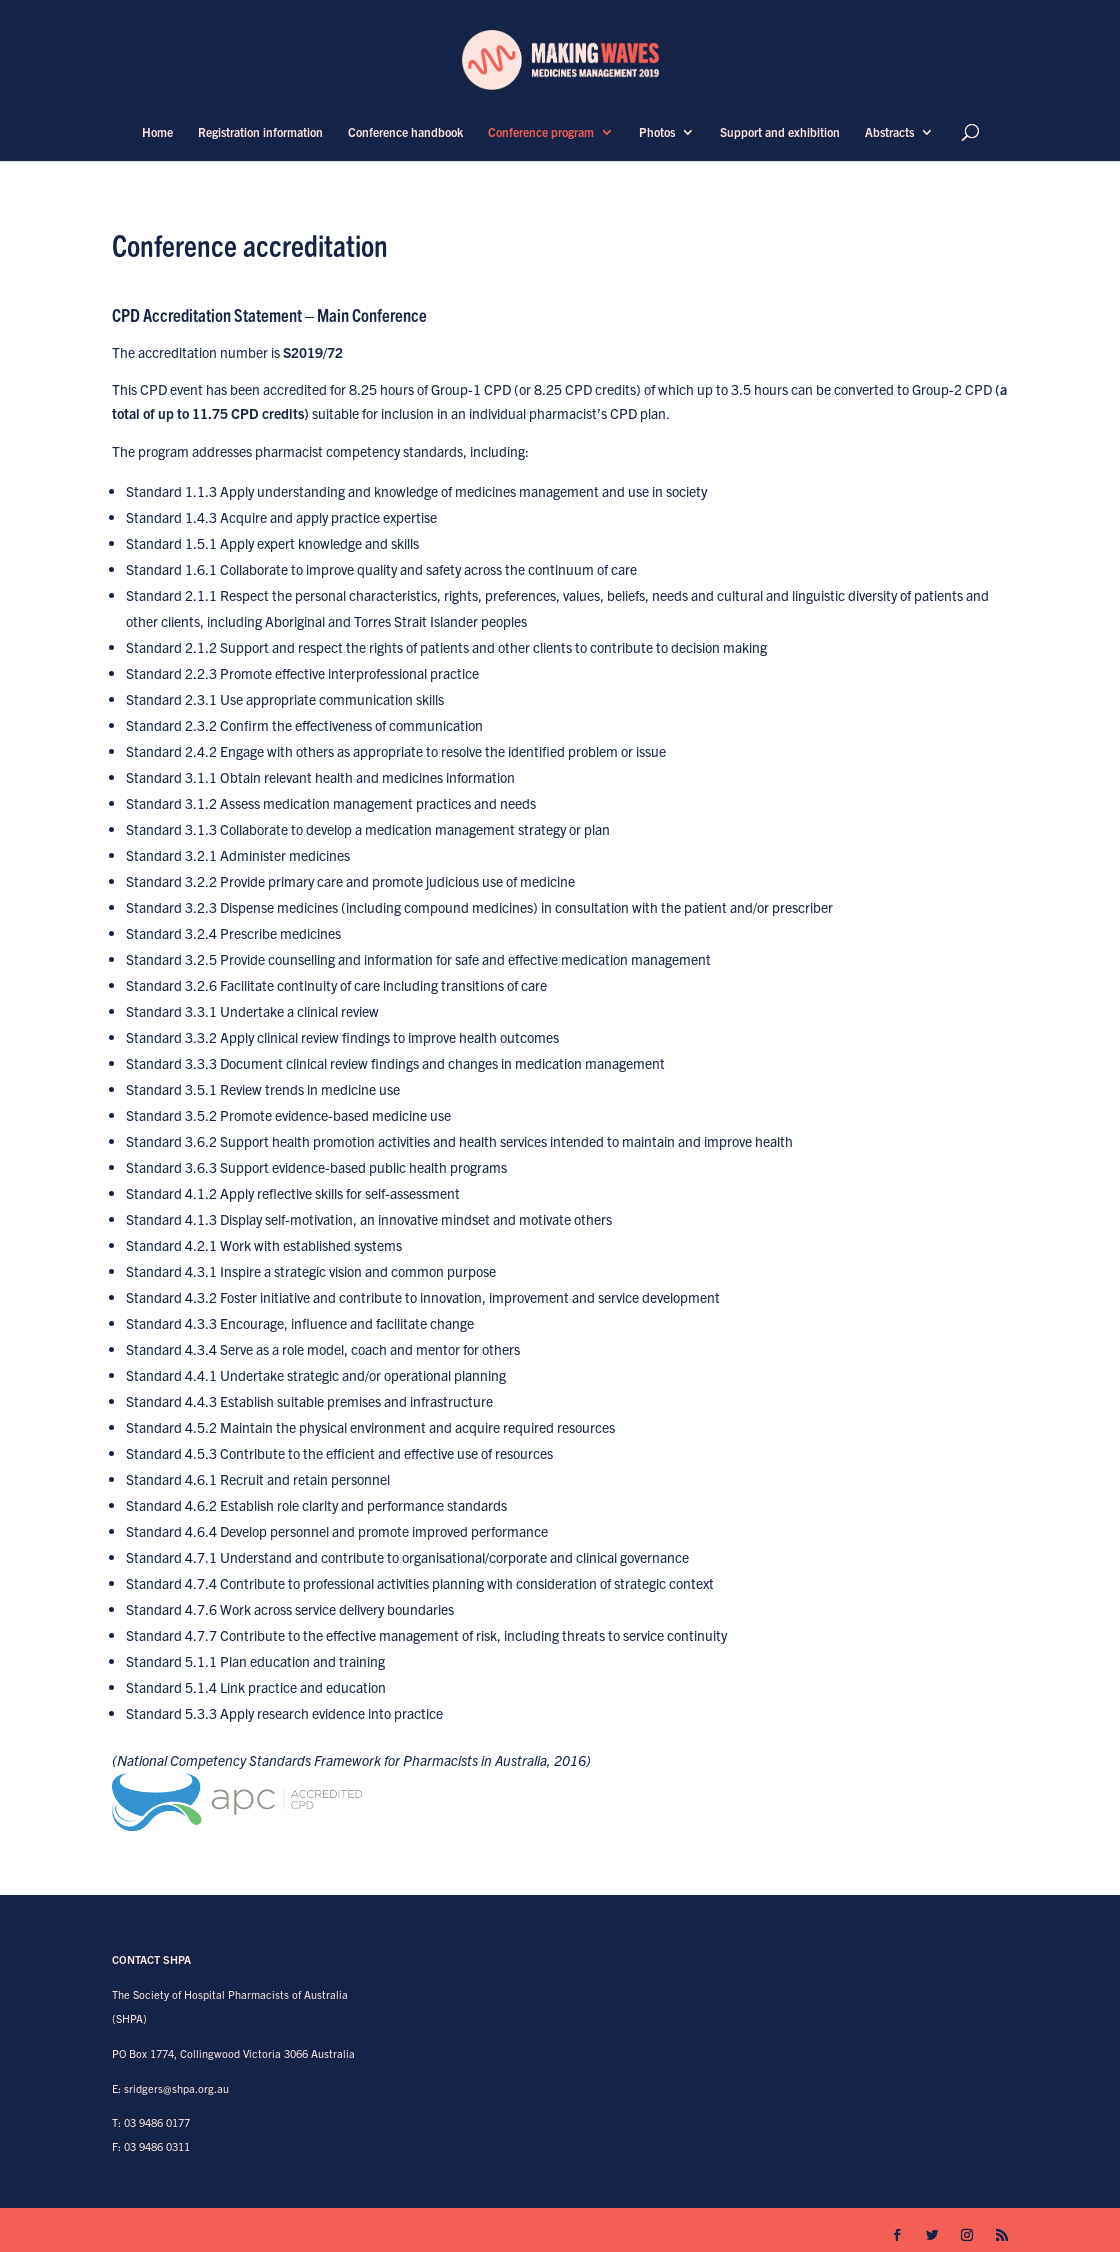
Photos (657, 132)
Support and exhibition (780, 132)
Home (157, 132)
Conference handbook (405, 132)
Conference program (541, 132)
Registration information (260, 132)
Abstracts (889, 132)
